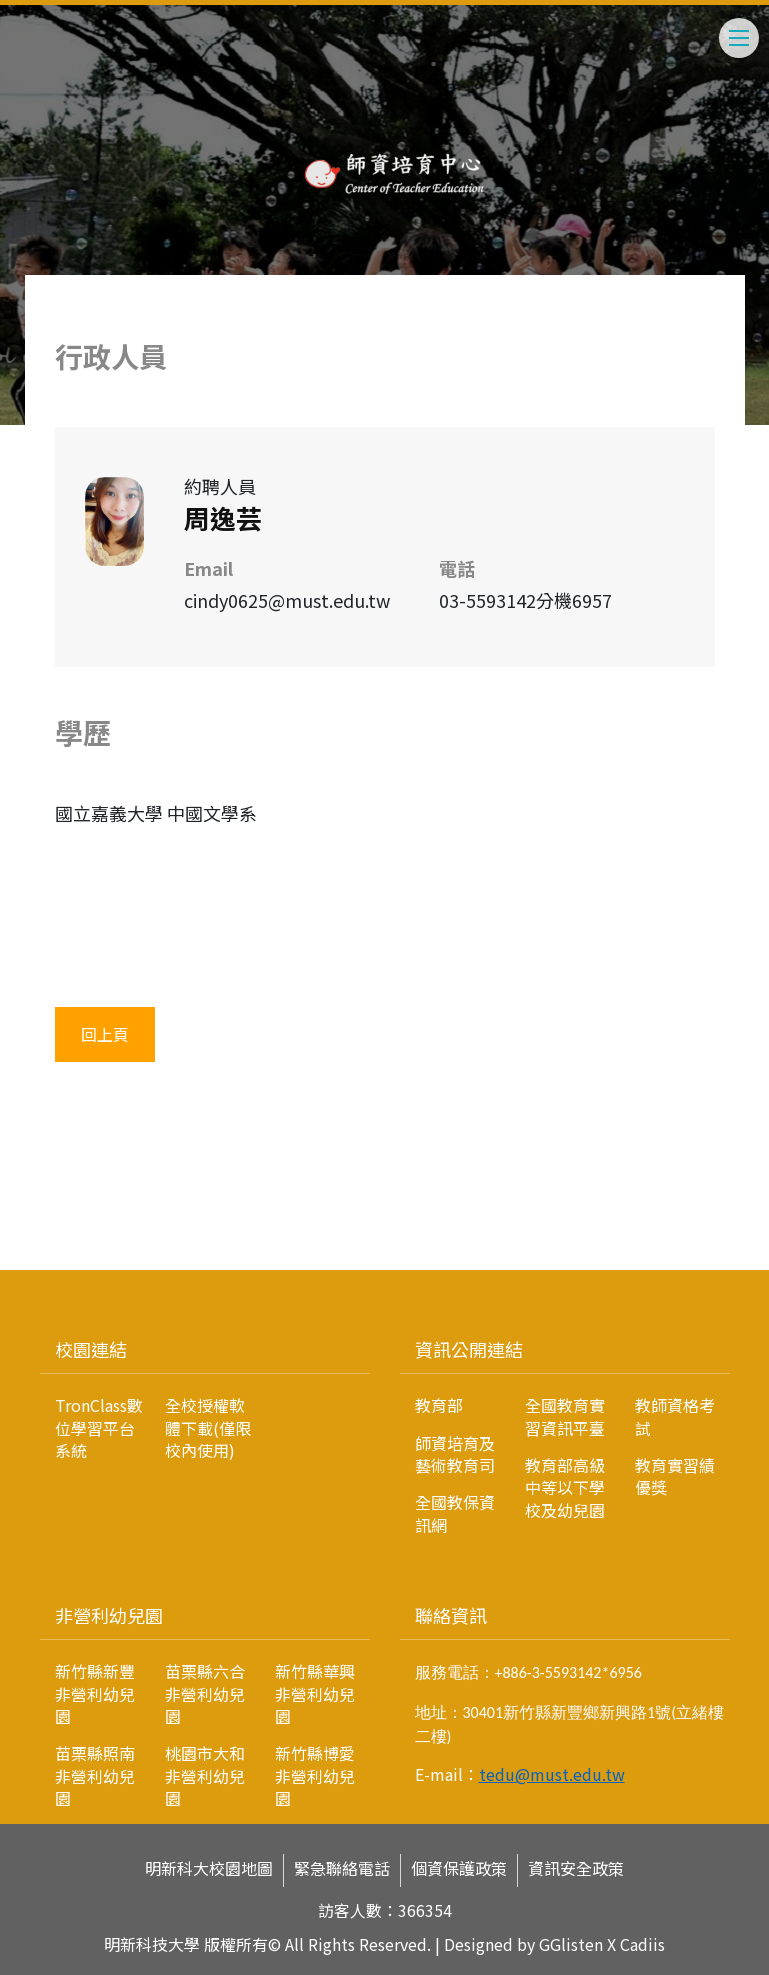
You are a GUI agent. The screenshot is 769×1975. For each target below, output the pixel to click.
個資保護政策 (459, 1868)
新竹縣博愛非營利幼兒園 (315, 1775)
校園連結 (91, 1349)
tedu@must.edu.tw (552, 1774)
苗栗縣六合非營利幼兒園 (205, 1693)
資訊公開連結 (469, 1349)
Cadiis (642, 1944)
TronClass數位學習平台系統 (99, 1427)
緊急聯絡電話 (342, 1868)
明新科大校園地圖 (209, 1868)
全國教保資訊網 (455, 1513)
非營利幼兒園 (109, 1615)
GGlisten (571, 1944)
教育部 (439, 1405)
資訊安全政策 (576, 1868)
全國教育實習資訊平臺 (565, 1416)
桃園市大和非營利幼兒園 (205, 1775)
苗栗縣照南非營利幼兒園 (95, 1775)
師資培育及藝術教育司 (455, 1454)
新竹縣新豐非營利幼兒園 (95, 1693)
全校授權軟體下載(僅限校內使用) (208, 1427)
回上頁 (105, 1034)
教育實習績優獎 (675, 1476)
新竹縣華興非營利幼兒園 (315, 1693)
